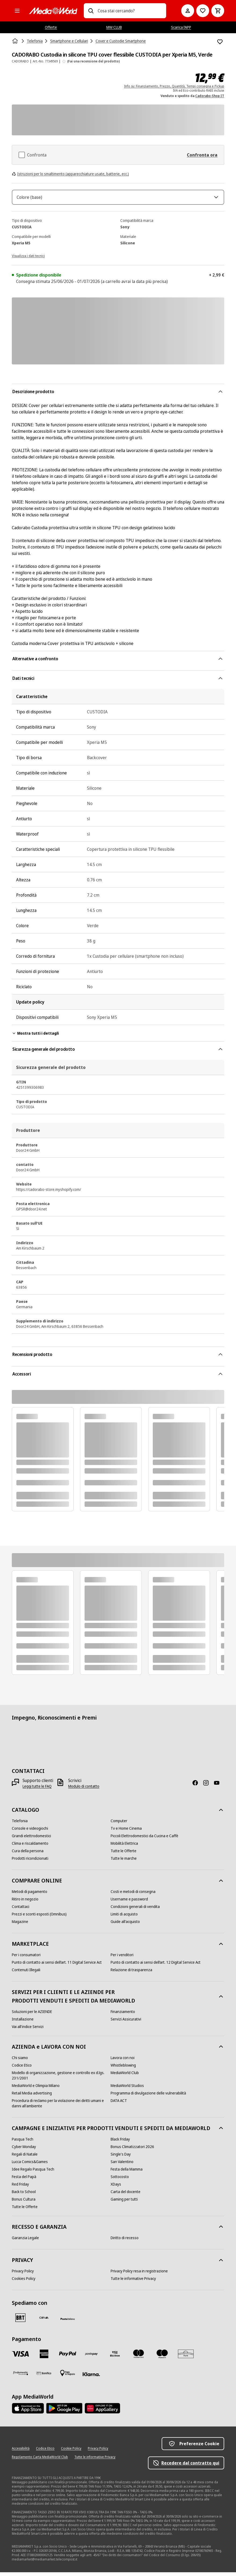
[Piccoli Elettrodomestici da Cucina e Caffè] (144, 1839)
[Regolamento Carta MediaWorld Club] (40, 2461)
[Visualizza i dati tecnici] (28, 259)
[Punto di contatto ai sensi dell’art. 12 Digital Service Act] (156, 1966)
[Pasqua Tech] (22, 2143)
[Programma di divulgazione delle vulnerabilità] (148, 2097)
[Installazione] (23, 2023)
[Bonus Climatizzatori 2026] (132, 2150)
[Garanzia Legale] (25, 2241)
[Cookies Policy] (23, 2282)
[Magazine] (20, 1925)
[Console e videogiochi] (30, 1832)
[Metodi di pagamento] (29, 1895)
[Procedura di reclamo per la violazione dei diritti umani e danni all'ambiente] (61, 2107)
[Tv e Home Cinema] (126, 1832)
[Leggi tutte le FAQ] (37, 1790)
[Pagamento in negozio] (67, 2377)
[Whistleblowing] (123, 2069)
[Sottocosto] (120, 2180)
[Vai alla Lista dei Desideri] (202, 10)
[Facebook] (197, 1786)
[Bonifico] (44, 2377)
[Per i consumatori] (26, 1958)
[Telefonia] (20, 1824)
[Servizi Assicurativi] (126, 2023)
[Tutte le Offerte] (123, 1854)
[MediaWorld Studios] (127, 2089)
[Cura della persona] (27, 1854)
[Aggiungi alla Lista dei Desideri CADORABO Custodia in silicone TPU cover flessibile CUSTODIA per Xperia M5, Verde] (220, 42)
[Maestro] (162, 2357)
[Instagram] (208, 1786)
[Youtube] (218, 1786)
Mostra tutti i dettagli (35, 1037)
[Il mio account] (187, 10)
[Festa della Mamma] (127, 2173)
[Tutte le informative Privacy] (133, 2282)
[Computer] (119, 1824)
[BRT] (20, 2321)
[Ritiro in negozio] (25, 1903)
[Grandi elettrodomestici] (31, 1839)
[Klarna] (91, 2378)
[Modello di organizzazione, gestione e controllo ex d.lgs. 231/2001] (61, 2079)
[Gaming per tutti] (124, 2203)
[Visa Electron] (115, 2357)
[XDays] (116, 2188)
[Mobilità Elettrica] (124, 1847)
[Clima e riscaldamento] (30, 1847)
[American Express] (44, 2357)
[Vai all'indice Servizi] (27, 2030)
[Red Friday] (20, 2188)
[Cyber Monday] (24, 2150)
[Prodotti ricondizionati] (30, 1862)
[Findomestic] (20, 2377)
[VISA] (20, 2357)
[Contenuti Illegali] (26, 1973)
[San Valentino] (122, 2165)
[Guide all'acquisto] (125, 1925)
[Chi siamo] (20, 2061)
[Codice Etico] (22, 2069)
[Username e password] (129, 1903)
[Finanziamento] (123, 2015)
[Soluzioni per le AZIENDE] (32, 2015)
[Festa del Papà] (24, 2180)
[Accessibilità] (21, 2452)
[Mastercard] (138, 2357)
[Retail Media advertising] (32, 2097)
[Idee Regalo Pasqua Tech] (33, 2173)
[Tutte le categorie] (17, 10)
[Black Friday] (120, 2143)
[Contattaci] (20, 1910)
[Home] (15, 41)
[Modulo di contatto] (83, 1790)
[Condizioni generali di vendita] (135, 1910)
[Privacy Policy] (23, 2274)
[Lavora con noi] (123, 2061)
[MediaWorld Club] (125, 2076)
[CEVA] (44, 2321)
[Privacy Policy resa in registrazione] (139, 2274)
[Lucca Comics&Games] (30, 2165)
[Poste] (67, 2322)
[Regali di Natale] (25, 2158)
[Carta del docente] (125, 2195)
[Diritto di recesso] (125, 2241)
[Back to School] (24, 2195)
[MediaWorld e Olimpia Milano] (36, 2089)
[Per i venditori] (122, 1958)
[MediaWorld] (53, 11)
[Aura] (185, 2357)
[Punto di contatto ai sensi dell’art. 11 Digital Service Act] (57, 1966)
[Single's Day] (121, 2158)
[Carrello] (217, 10)
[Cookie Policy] (71, 2452)
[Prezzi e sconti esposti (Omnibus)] (39, 1918)
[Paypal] (67, 2357)
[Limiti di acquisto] (124, 1918)
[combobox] (130, 10)
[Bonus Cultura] (23, 2203)
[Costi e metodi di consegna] (133, 1895)
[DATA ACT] (119, 2104)
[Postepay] (91, 2357)
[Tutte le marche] (124, 1862)
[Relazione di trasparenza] (131, 1973)
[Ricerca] (90, 10)
